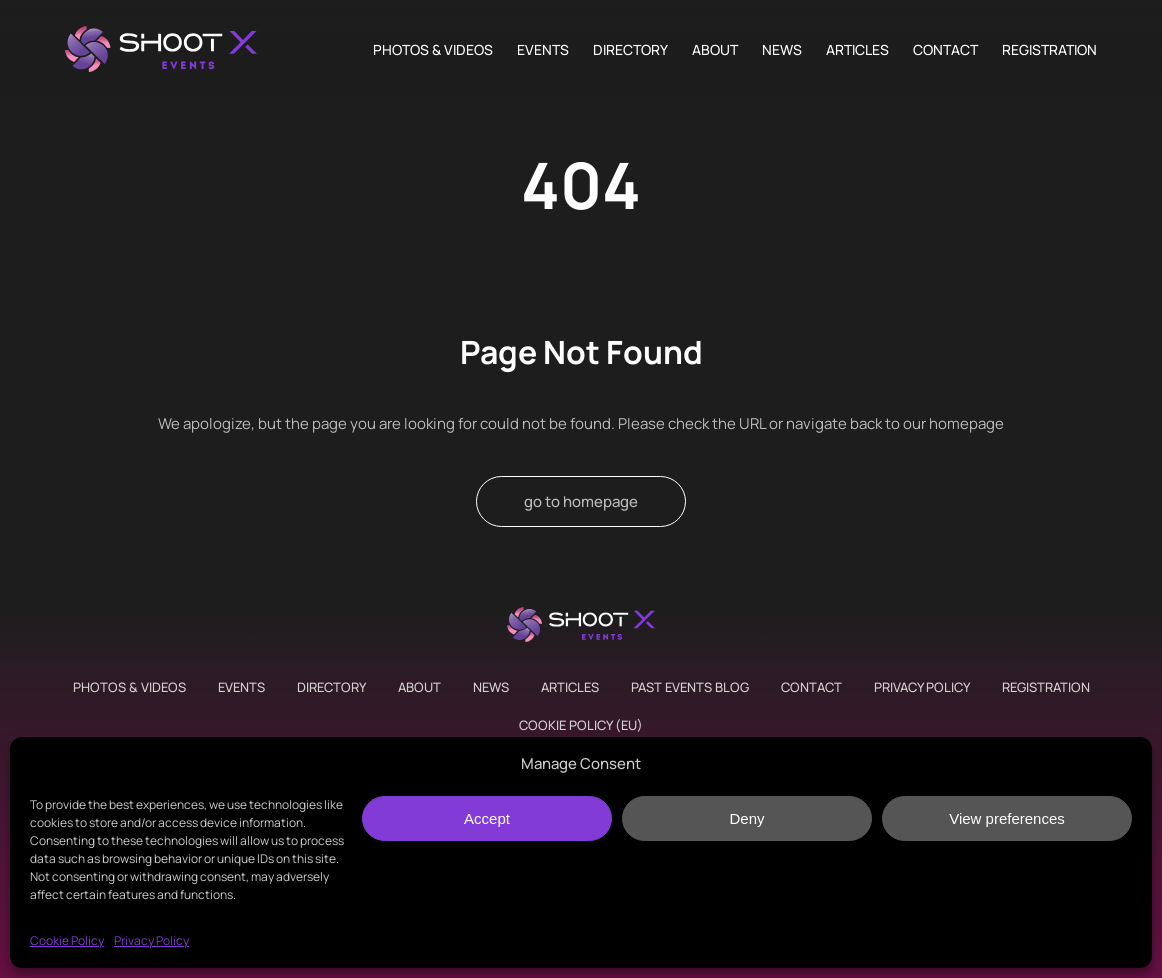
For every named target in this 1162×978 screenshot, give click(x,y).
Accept (487, 818)
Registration (1049, 50)
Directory (630, 50)
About (715, 50)
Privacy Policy (151, 940)
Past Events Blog (690, 687)
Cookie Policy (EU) (581, 725)
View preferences (1007, 818)
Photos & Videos (433, 50)
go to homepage (581, 501)
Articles (857, 50)
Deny (746, 818)
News (782, 50)
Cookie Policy (67, 940)
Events (543, 50)
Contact (945, 50)
